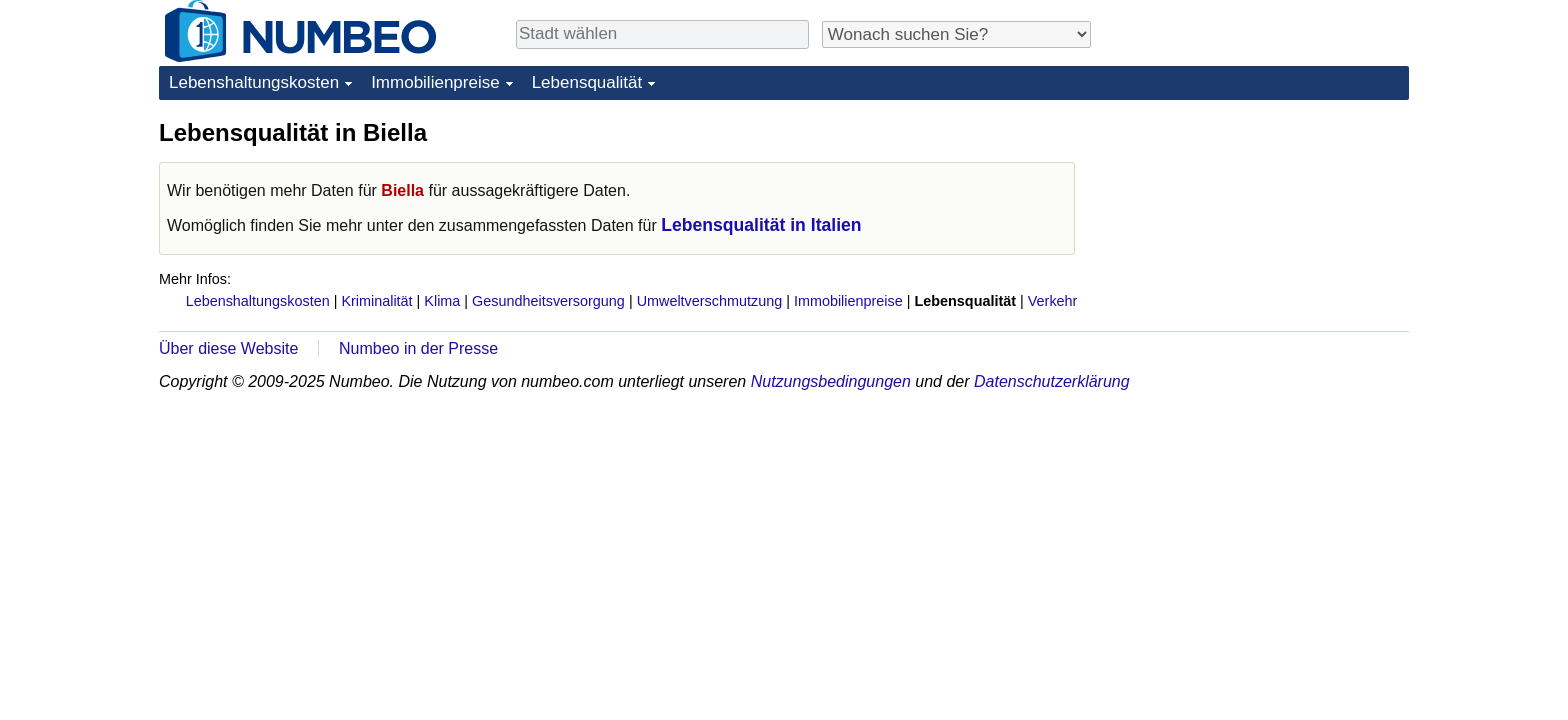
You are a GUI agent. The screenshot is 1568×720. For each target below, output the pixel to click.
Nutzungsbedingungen (831, 381)
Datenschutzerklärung (1052, 381)
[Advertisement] (1259, 242)
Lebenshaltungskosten (254, 82)
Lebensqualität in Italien (761, 225)
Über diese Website (228, 348)
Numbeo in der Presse (418, 348)
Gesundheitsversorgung (548, 301)
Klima (442, 301)
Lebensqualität (587, 82)
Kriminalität (376, 301)
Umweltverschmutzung (710, 301)
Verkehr (1053, 301)
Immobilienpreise (435, 82)
